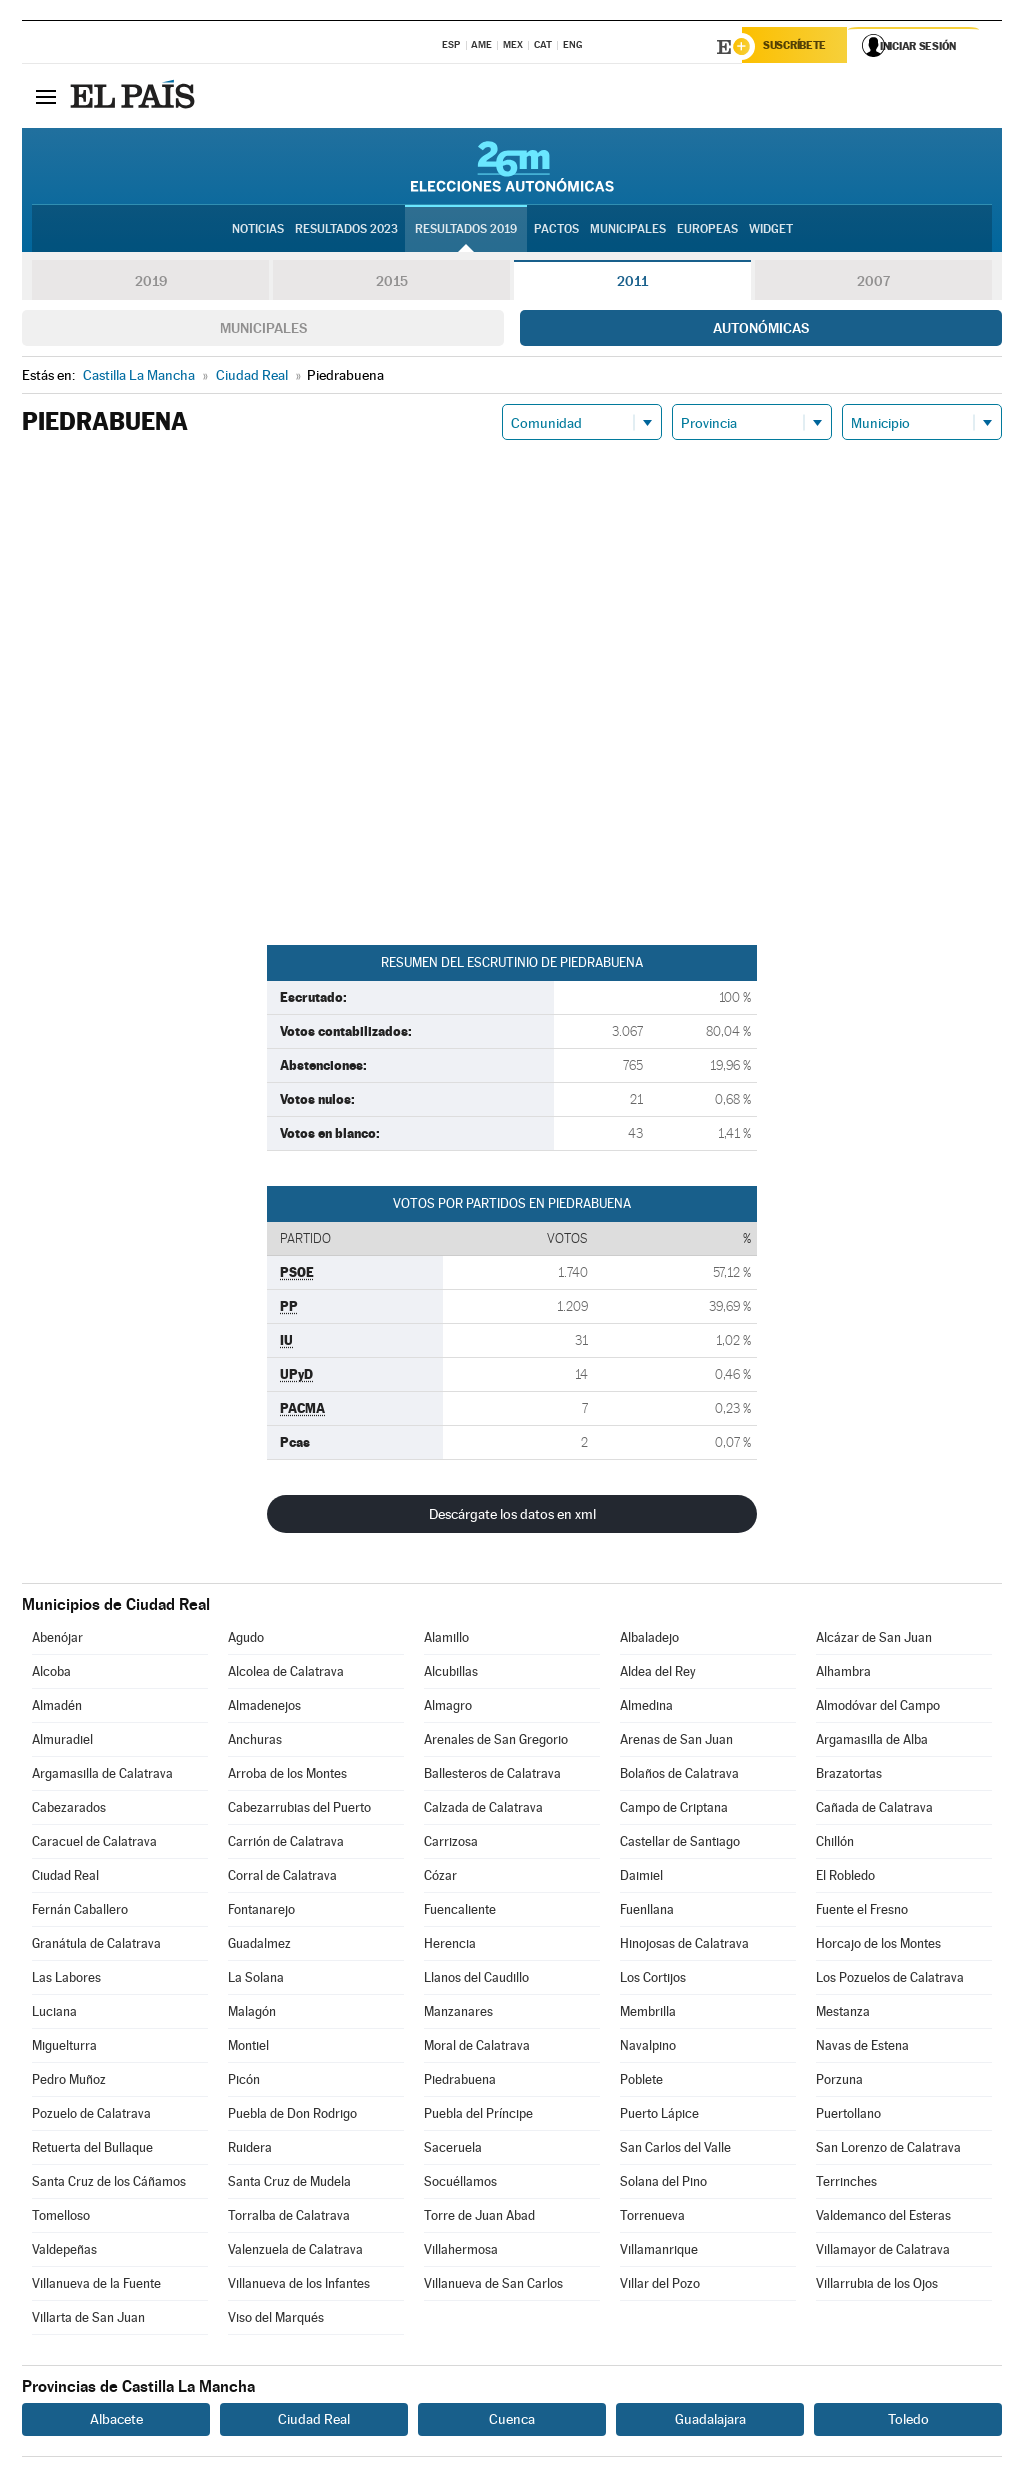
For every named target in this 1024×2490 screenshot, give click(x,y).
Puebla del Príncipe (478, 2116)
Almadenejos (264, 1708)
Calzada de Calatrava (483, 1810)
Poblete (641, 2082)
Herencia (450, 1946)
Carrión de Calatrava (286, 1844)
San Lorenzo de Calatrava (888, 2150)
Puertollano (848, 2116)
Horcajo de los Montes (878, 1946)
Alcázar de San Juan (874, 1640)
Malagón (252, 2014)
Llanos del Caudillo (476, 1980)
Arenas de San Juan (676, 1742)
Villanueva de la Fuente (96, 2286)
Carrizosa (451, 1844)
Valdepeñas (64, 2252)
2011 (632, 284)
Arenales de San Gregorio (496, 1742)
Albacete (116, 2422)
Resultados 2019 (466, 231)
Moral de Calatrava (477, 2048)
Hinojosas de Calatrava (684, 1946)
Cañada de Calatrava (874, 1810)
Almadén (57, 1708)
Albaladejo (649, 1640)
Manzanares (458, 2014)
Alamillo (446, 1640)
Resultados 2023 (346, 231)
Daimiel (641, 1878)
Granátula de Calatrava (96, 1946)
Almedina (646, 1708)
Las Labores (66, 1980)
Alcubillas (451, 1674)
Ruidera (250, 2150)
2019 (151, 284)
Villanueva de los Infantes (299, 2286)
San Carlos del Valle (675, 2150)
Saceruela (453, 2150)
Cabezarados (69, 1810)
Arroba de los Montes (287, 1776)
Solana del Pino (663, 2184)
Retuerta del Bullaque (92, 2150)
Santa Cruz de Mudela (289, 2184)
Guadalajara (710, 2422)
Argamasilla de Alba (872, 1742)
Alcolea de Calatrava (286, 1674)
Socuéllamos (460, 2184)
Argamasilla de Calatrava (102, 1776)
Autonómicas (761, 331)
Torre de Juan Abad (479, 2218)
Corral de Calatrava (282, 1878)
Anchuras (255, 1742)
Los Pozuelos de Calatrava (890, 1980)
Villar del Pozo (660, 2286)
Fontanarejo (261, 1912)
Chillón (835, 1844)
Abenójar (57, 1640)
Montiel (248, 2048)
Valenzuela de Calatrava (295, 2252)
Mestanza (843, 2014)
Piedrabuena (460, 2082)
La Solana (256, 1980)
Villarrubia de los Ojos (877, 2286)
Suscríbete (798, 47)
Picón (244, 2082)
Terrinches (846, 2184)
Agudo (246, 1640)
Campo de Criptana (674, 1810)
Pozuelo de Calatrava (91, 2116)
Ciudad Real (65, 1878)
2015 (392, 284)
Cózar (440, 1878)
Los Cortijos (653, 1980)
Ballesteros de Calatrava (492, 1776)
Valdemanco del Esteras (883, 2218)
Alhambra (843, 1674)
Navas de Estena (862, 2048)
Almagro (448, 1708)
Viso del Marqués (276, 2320)
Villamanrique (659, 2252)
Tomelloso (61, 2218)
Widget (771, 231)
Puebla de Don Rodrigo (292, 2116)
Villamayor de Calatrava (883, 2252)
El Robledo (845, 1878)
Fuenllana (647, 1912)
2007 (873, 284)
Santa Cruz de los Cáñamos (109, 2184)
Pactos (556, 231)
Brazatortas (849, 1776)
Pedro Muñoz (69, 2082)
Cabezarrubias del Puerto (299, 1810)
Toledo (908, 2422)
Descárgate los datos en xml (512, 1517)
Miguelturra (64, 2048)
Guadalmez (259, 1946)
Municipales (263, 331)
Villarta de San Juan (88, 2320)
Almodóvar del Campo (878, 1708)
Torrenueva (652, 2218)
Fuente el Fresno (862, 1912)
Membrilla (648, 2014)
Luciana (54, 2014)
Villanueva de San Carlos (493, 2286)
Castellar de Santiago (680, 1844)
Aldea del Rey (658, 1674)
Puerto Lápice (659, 2116)
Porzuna (839, 2082)
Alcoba (51, 1674)
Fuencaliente (460, 1912)
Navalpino (648, 2048)
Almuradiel (62, 1742)
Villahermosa (461, 2252)
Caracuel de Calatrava (94, 1844)
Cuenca (512, 2422)
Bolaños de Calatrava (679, 1776)
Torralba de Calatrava (289, 2218)
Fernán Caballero (80, 1912)
